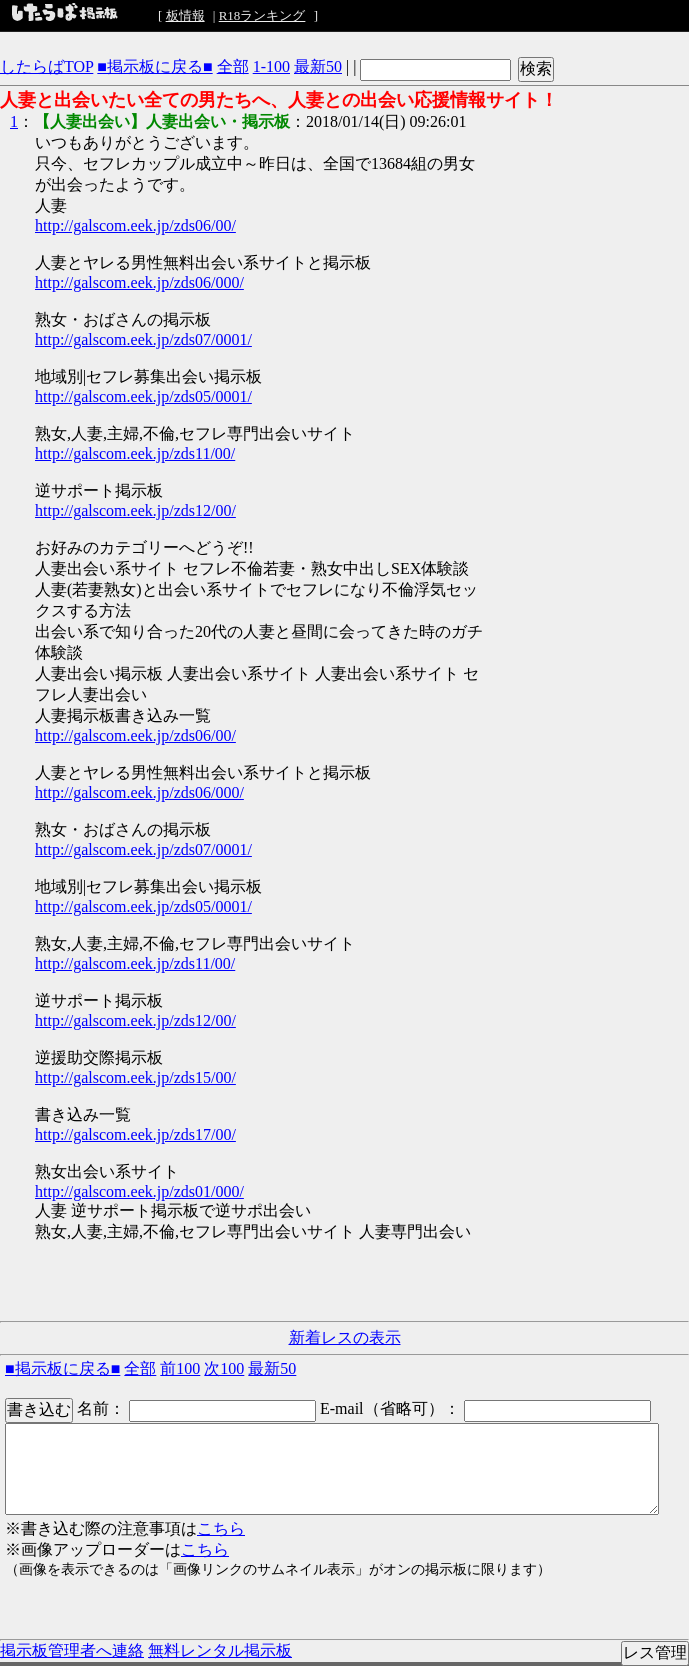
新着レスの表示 (345, 1337)
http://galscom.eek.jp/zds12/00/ (135, 510)
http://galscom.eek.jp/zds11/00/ (135, 453)
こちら (221, 1528)
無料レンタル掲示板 (220, 1650)
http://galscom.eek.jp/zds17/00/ (135, 1134)
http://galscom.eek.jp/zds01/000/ (139, 1191)
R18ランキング (262, 15)
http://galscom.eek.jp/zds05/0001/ (143, 396)
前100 (180, 1368)
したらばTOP (46, 66)
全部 (233, 66)
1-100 (271, 66)
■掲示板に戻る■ (154, 66)
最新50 (318, 66)
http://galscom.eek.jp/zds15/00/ (135, 1077)
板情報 (185, 15)
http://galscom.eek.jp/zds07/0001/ (143, 339)
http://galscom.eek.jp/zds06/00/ (135, 225)
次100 (224, 1368)
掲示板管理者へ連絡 (72, 1650)
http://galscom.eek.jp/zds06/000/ (139, 282)
